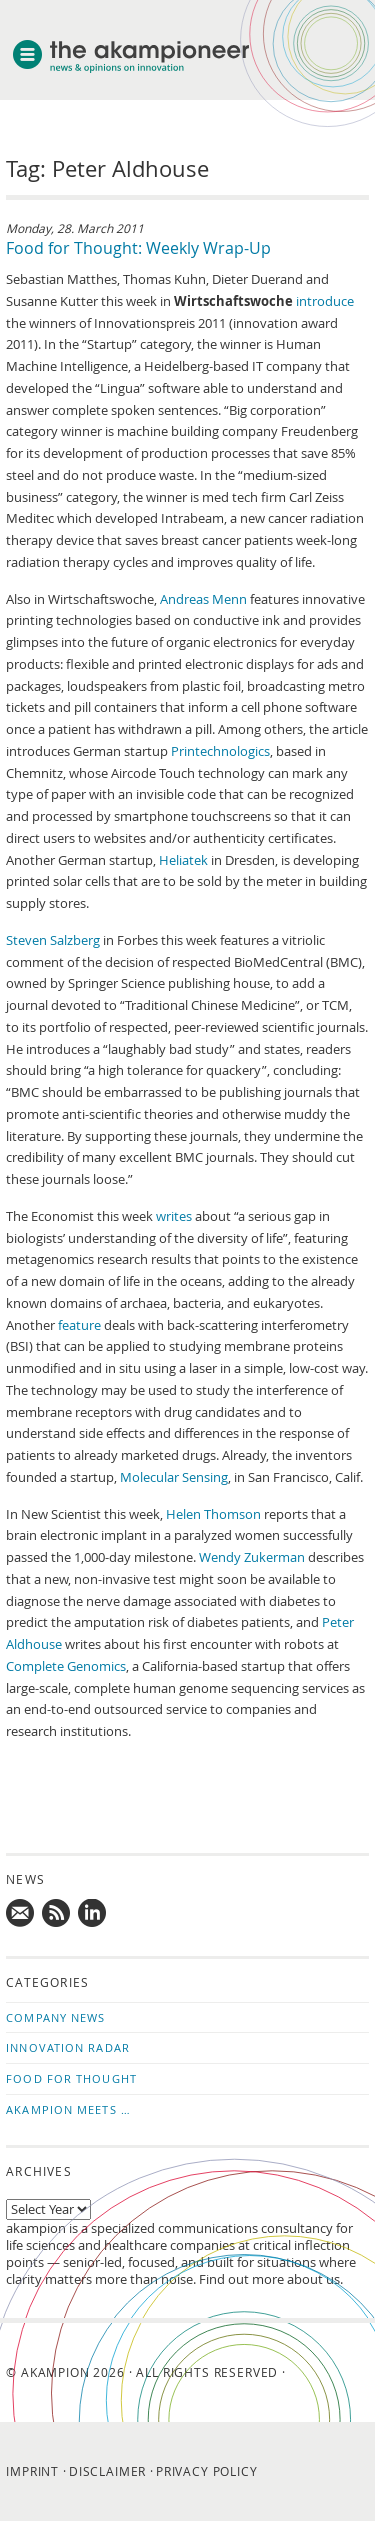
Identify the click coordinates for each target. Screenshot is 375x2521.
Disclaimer (107, 2471)
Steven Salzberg (53, 940)
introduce (325, 301)
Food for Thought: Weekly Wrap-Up (138, 248)
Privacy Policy (207, 2471)
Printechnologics (220, 751)
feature (79, 1325)
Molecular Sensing (174, 1477)
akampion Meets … (68, 2109)
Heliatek (183, 860)
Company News (55, 2017)
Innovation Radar (68, 2047)
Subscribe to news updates (57, 1914)
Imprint (32, 2471)
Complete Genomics (66, 1666)
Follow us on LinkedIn (93, 1914)
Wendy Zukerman (252, 1557)
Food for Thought (71, 2078)
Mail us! (21, 1914)
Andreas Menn (203, 599)
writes (174, 1216)
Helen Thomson (213, 1514)
